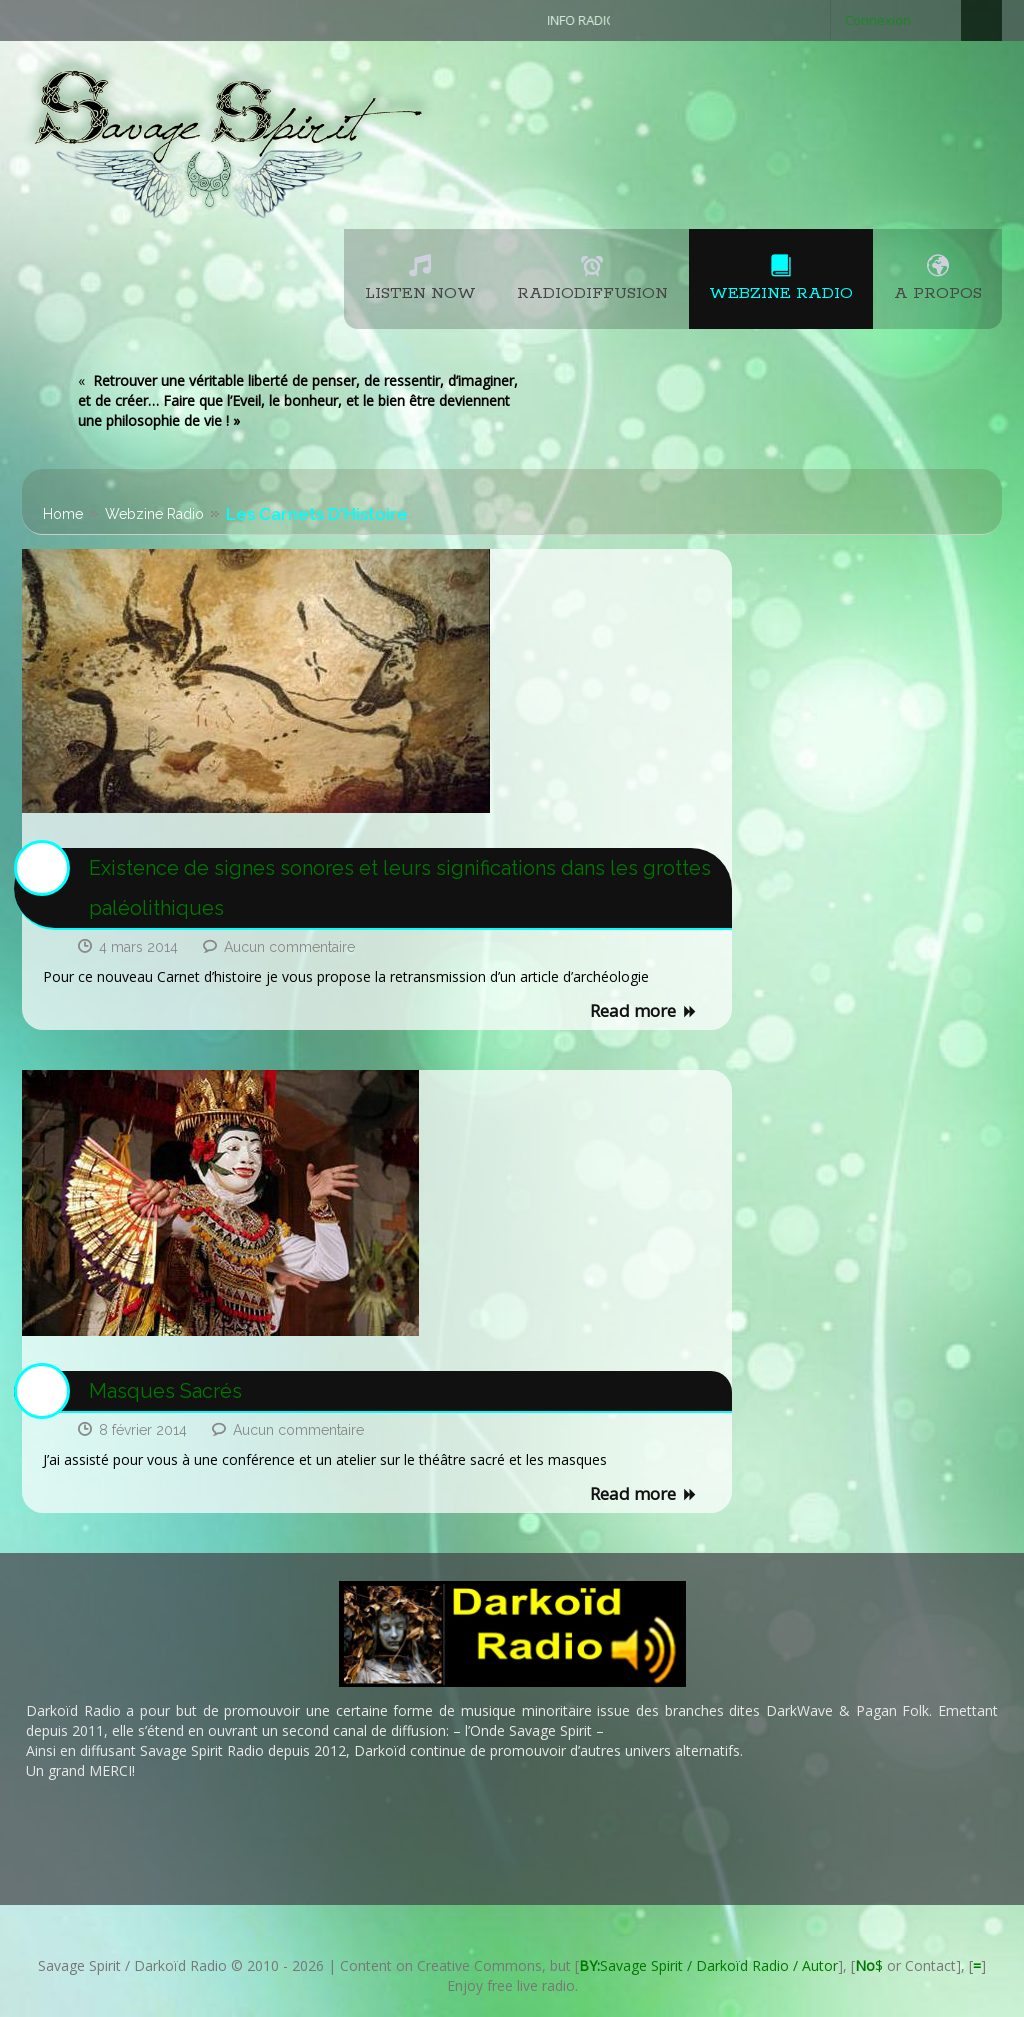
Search (981, 20)
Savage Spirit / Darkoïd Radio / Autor (708, 1965)
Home (63, 514)
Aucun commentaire (289, 947)
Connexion (878, 20)
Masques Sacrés (165, 1391)
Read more (644, 1012)
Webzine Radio (154, 514)
